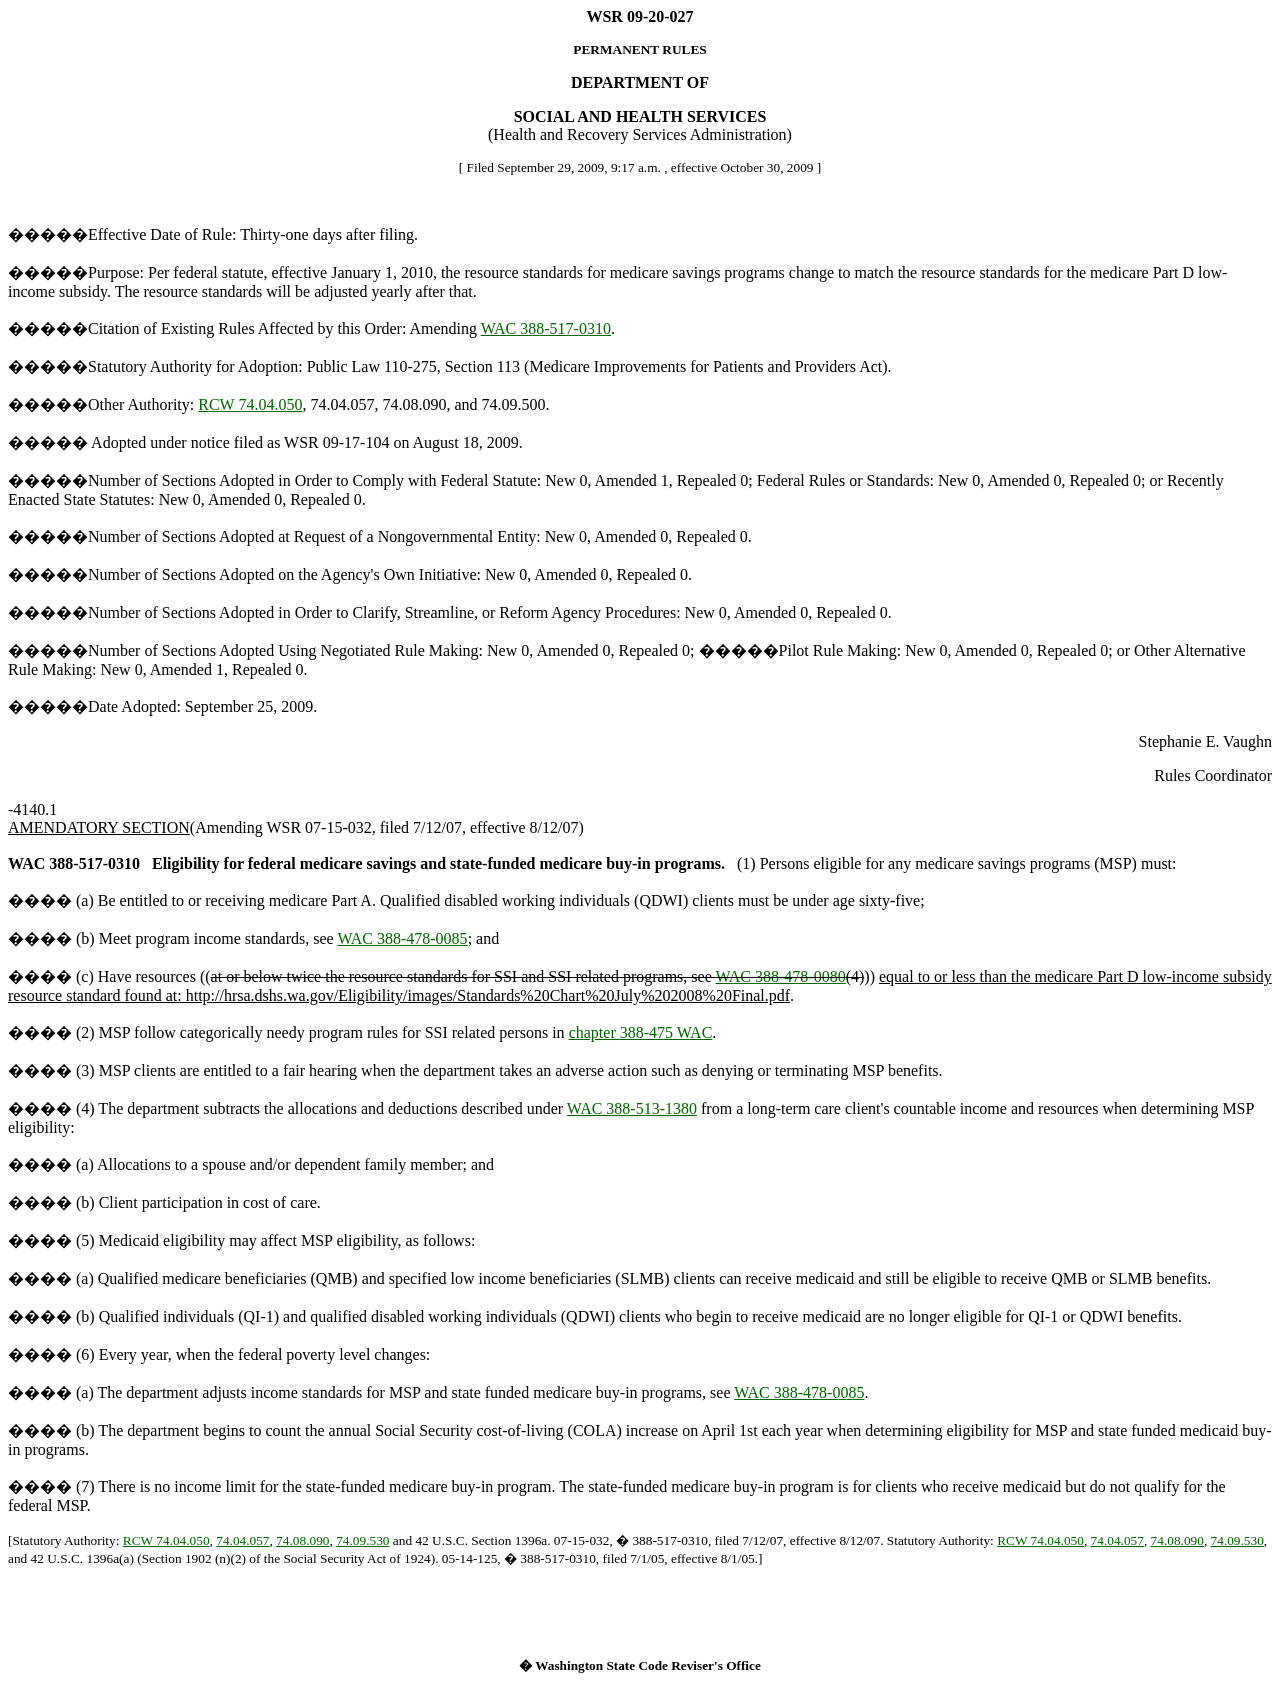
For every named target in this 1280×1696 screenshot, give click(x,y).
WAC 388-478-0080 (780, 976)
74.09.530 (362, 1540)
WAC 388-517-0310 (546, 328)
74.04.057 (242, 1540)
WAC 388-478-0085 (402, 938)
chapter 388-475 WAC (641, 1032)
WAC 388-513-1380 (632, 1108)
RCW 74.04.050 (250, 404)
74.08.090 (302, 1540)
